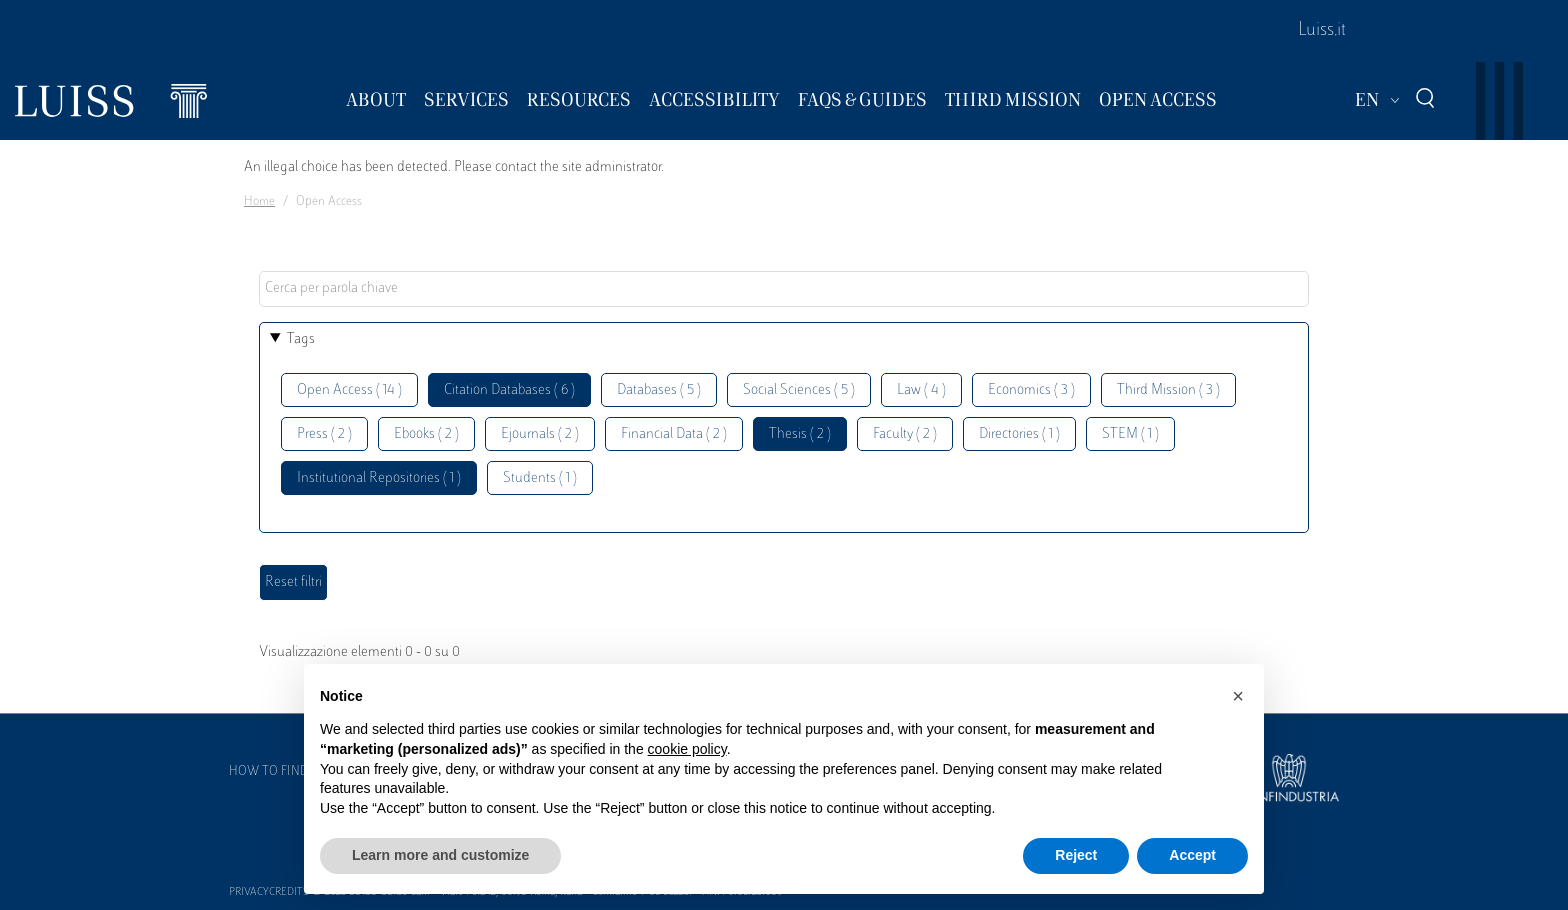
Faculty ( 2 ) (905, 434)
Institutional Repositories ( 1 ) (379, 478)
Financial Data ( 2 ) (674, 434)
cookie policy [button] (687, 749)
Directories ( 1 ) (1019, 434)
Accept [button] (1192, 855)
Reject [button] (1076, 855)
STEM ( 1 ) (1130, 434)
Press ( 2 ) (324, 434)
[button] (1238, 696)
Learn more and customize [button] (440, 855)
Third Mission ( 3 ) (1168, 390)
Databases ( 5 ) (659, 390)
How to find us (278, 772)
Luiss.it (1322, 31)
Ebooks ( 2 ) (426, 434)
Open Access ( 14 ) (349, 390)
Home (259, 202)
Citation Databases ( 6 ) (509, 390)
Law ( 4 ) (921, 390)
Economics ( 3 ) (1031, 390)
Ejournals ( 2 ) (540, 434)
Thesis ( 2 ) (800, 434)
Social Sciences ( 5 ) (799, 390)
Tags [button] (301, 339)
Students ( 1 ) (540, 478)
